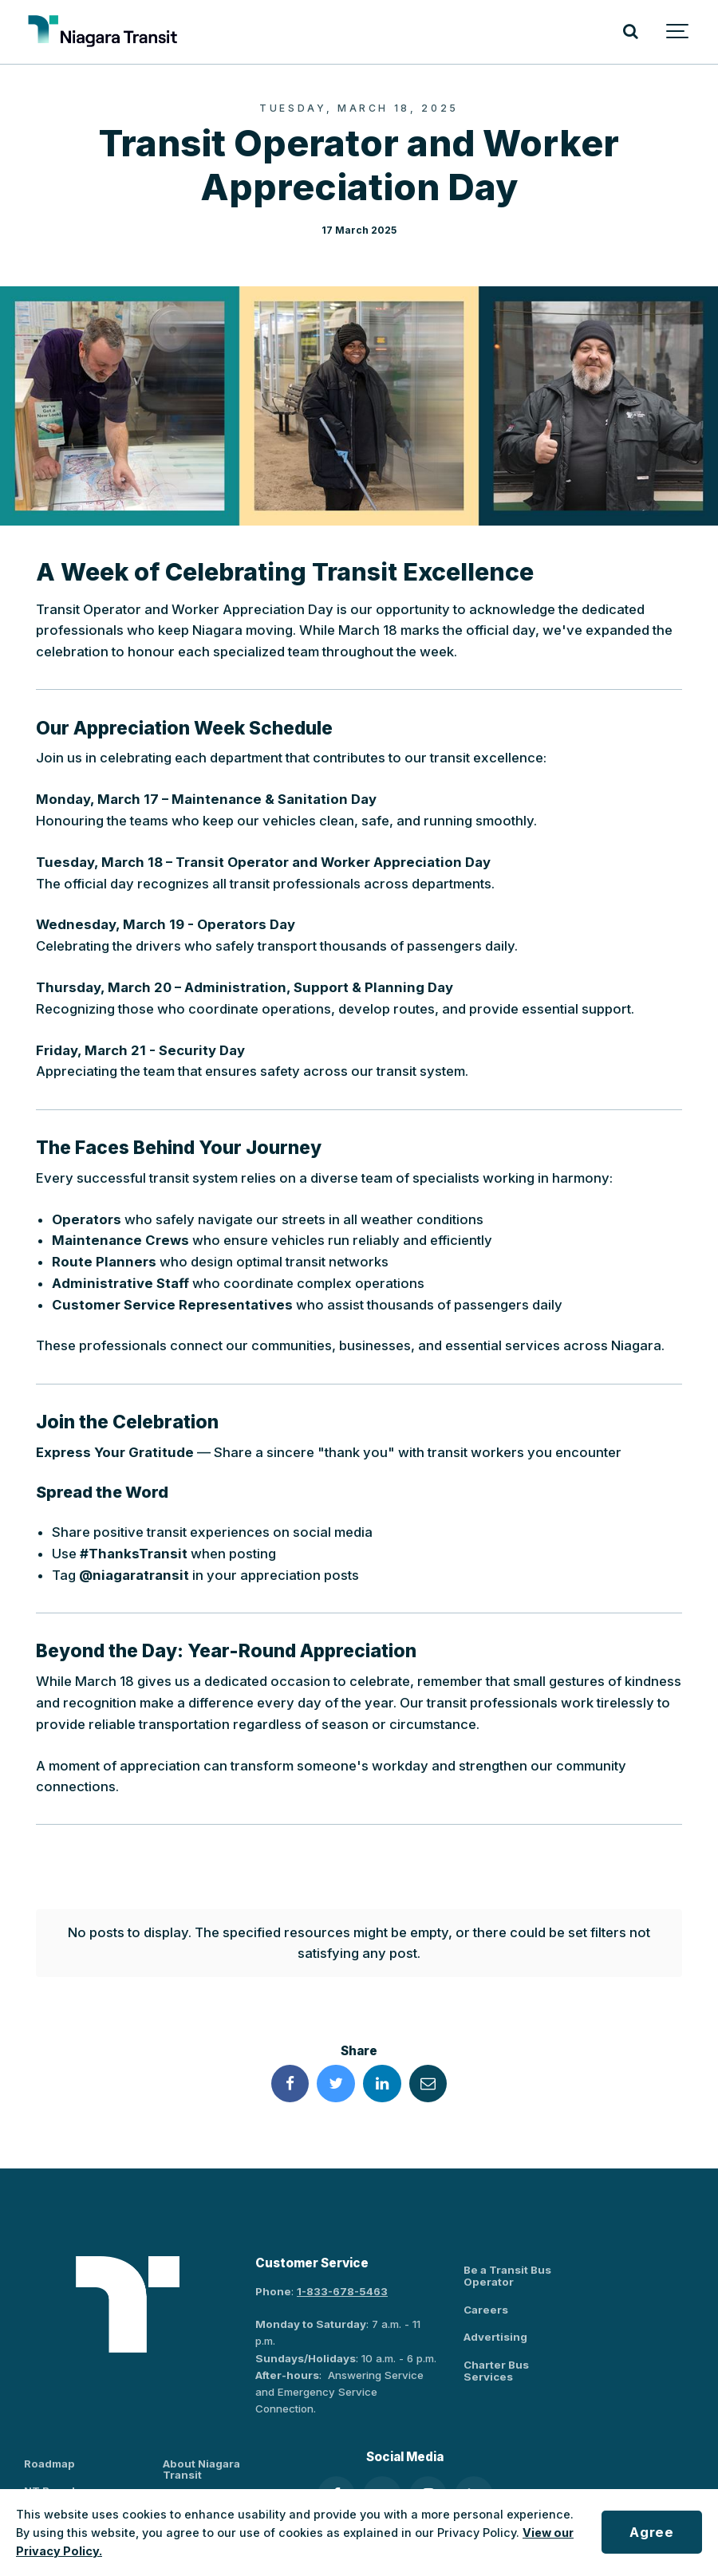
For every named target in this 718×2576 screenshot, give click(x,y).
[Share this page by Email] (428, 2047)
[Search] (630, 32)
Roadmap (49, 2426)
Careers (486, 2273)
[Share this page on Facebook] (290, 2047)
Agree (651, 2532)
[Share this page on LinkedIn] (382, 2047)
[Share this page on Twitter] (336, 2047)
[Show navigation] (678, 32)
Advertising (495, 2300)
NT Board (49, 2454)
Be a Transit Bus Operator (507, 2239)
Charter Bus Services (496, 2334)
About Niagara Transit (201, 2432)
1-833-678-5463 (342, 2254)
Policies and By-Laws (220, 2466)
